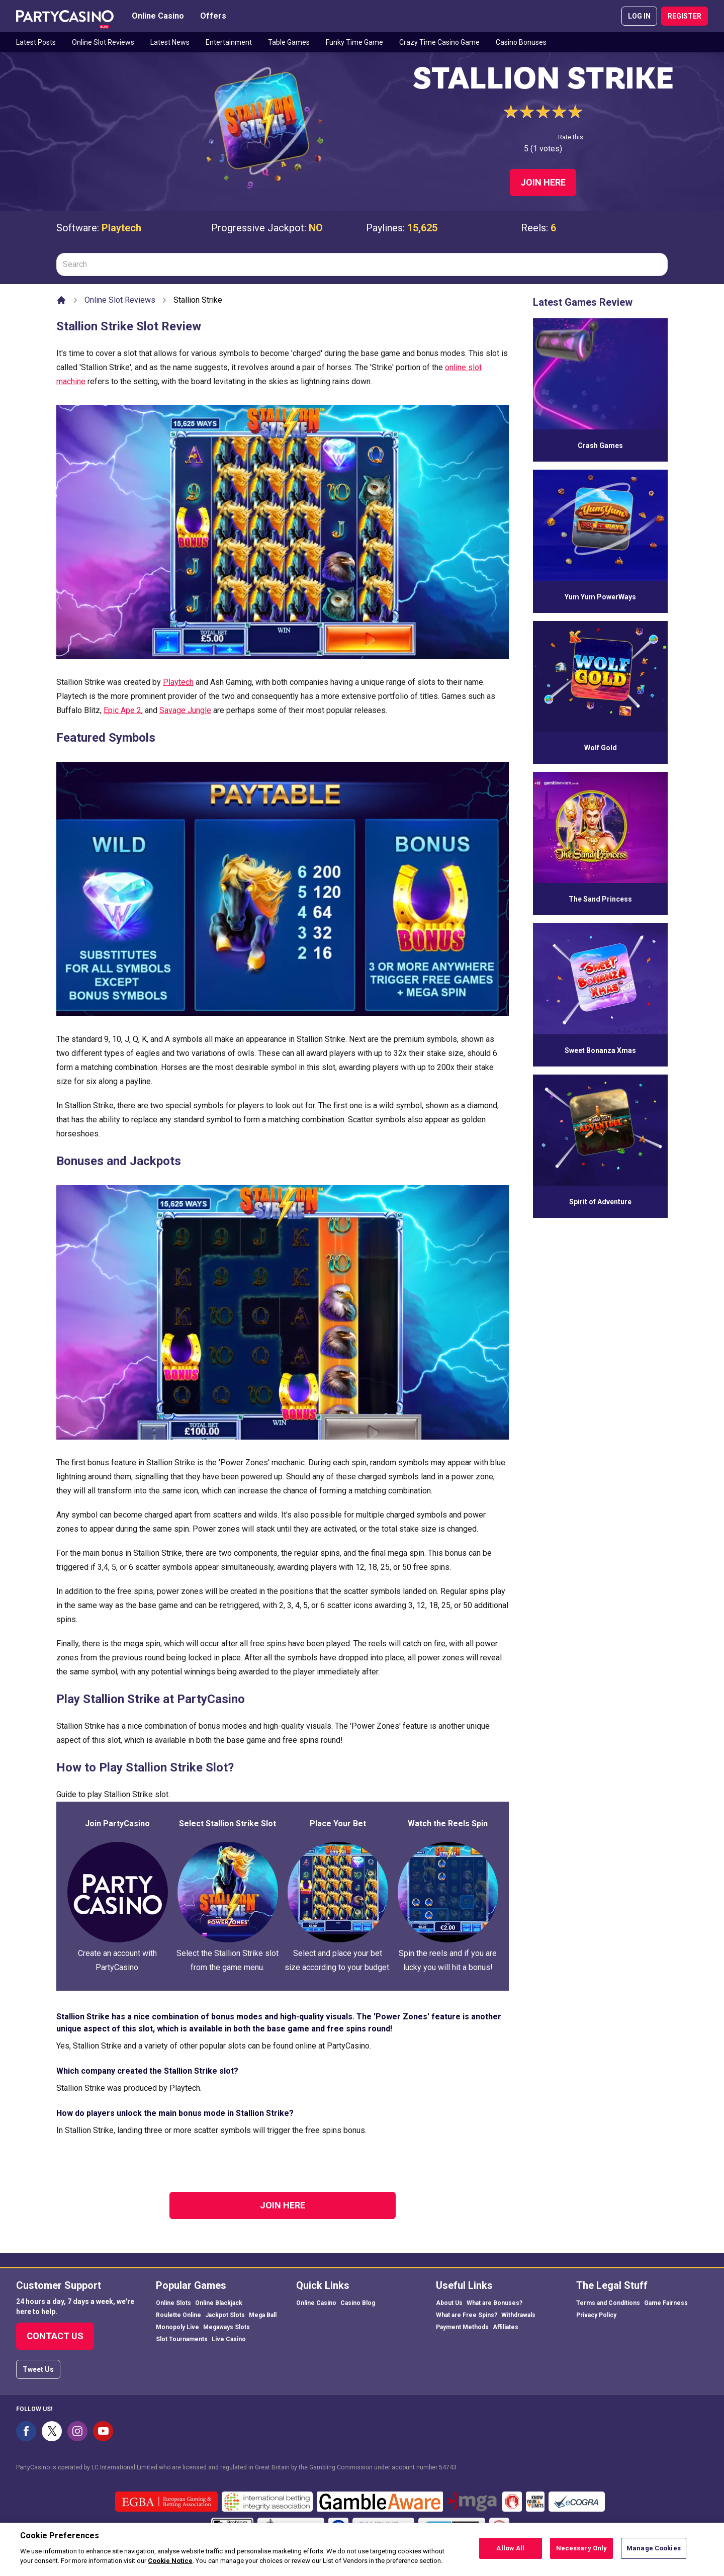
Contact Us (55, 2336)
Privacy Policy (596, 2315)
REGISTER (684, 16)
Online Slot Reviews (103, 42)
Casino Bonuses (521, 42)
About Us (449, 2302)
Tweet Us (38, 2369)
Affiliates (505, 2327)
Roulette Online (178, 2315)
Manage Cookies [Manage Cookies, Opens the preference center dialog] (653, 2549)
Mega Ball (263, 2315)
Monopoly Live (177, 2327)
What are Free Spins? (466, 2315)
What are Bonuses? (494, 2302)
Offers (213, 16)
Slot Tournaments (182, 2339)
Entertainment (229, 42)
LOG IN (639, 16)
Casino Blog (357, 2302)
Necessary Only (581, 2549)
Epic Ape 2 (122, 710)
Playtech (121, 228)
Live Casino (229, 2339)
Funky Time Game (354, 42)
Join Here (543, 182)
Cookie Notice (170, 2562)
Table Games (289, 42)
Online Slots (173, 2302)
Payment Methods (462, 2327)
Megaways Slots (226, 2327)
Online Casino (158, 16)
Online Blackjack (218, 2302)
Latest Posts (36, 42)
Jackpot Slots (225, 2315)
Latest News (170, 42)
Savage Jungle (185, 710)
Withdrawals (518, 2315)
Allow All (510, 2549)
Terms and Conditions (608, 2302)
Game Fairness (666, 2302)
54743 (448, 2467)
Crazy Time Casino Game (439, 42)
